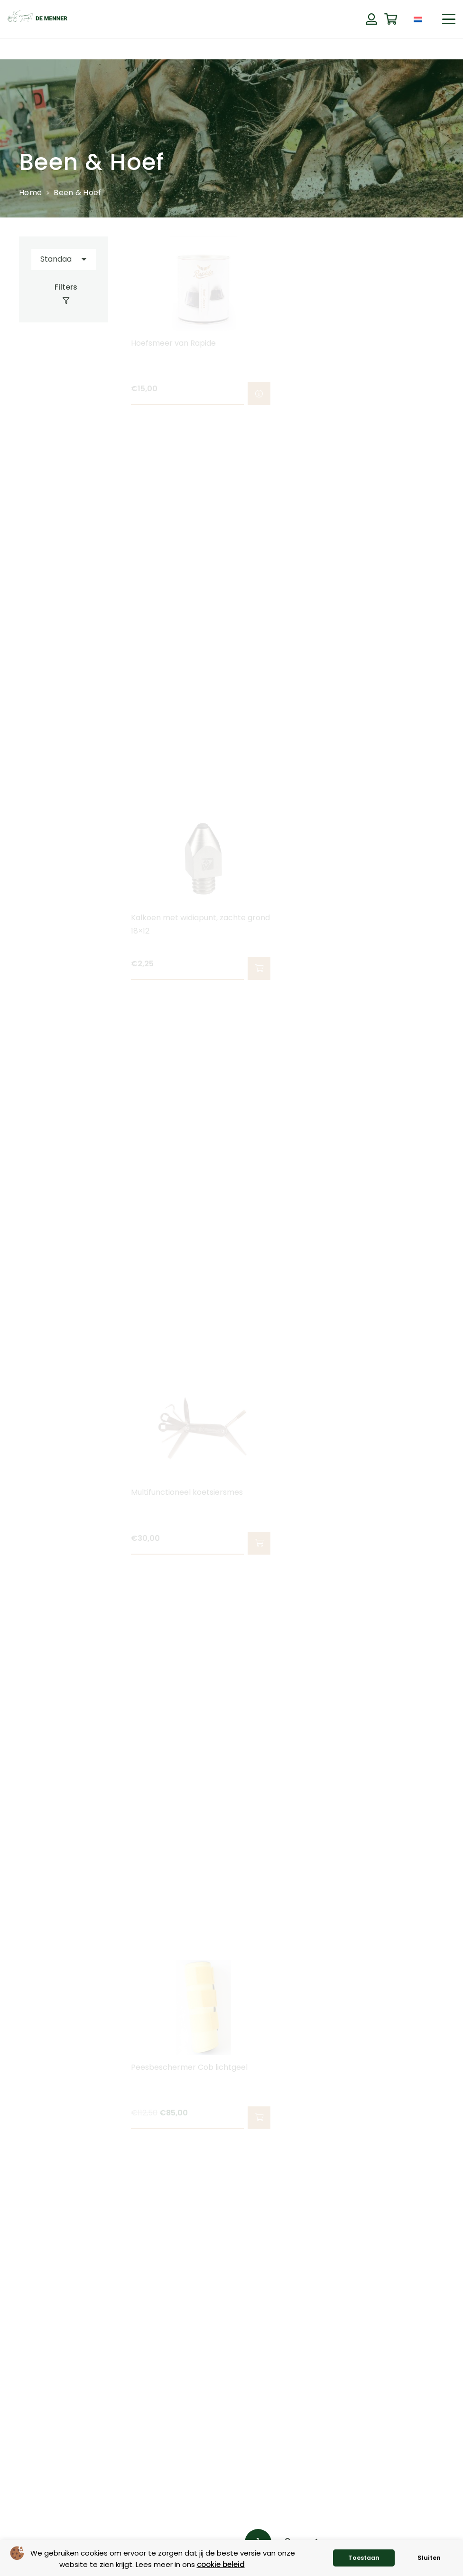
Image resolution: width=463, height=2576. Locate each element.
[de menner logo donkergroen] (37, 19)
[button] (449, 19)
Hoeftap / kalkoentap (339, 343)
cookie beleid (221, 2564)
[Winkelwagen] (390, 19)
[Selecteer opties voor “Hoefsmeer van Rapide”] (259, 393)
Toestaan (364, 2558)
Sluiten (429, 2558)
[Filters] (63, 294)
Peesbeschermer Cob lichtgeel (189, 2066)
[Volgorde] (63, 259)
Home (30, 192)
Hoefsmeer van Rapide (173, 343)
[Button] (371, 19)
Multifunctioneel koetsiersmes (187, 1492)
